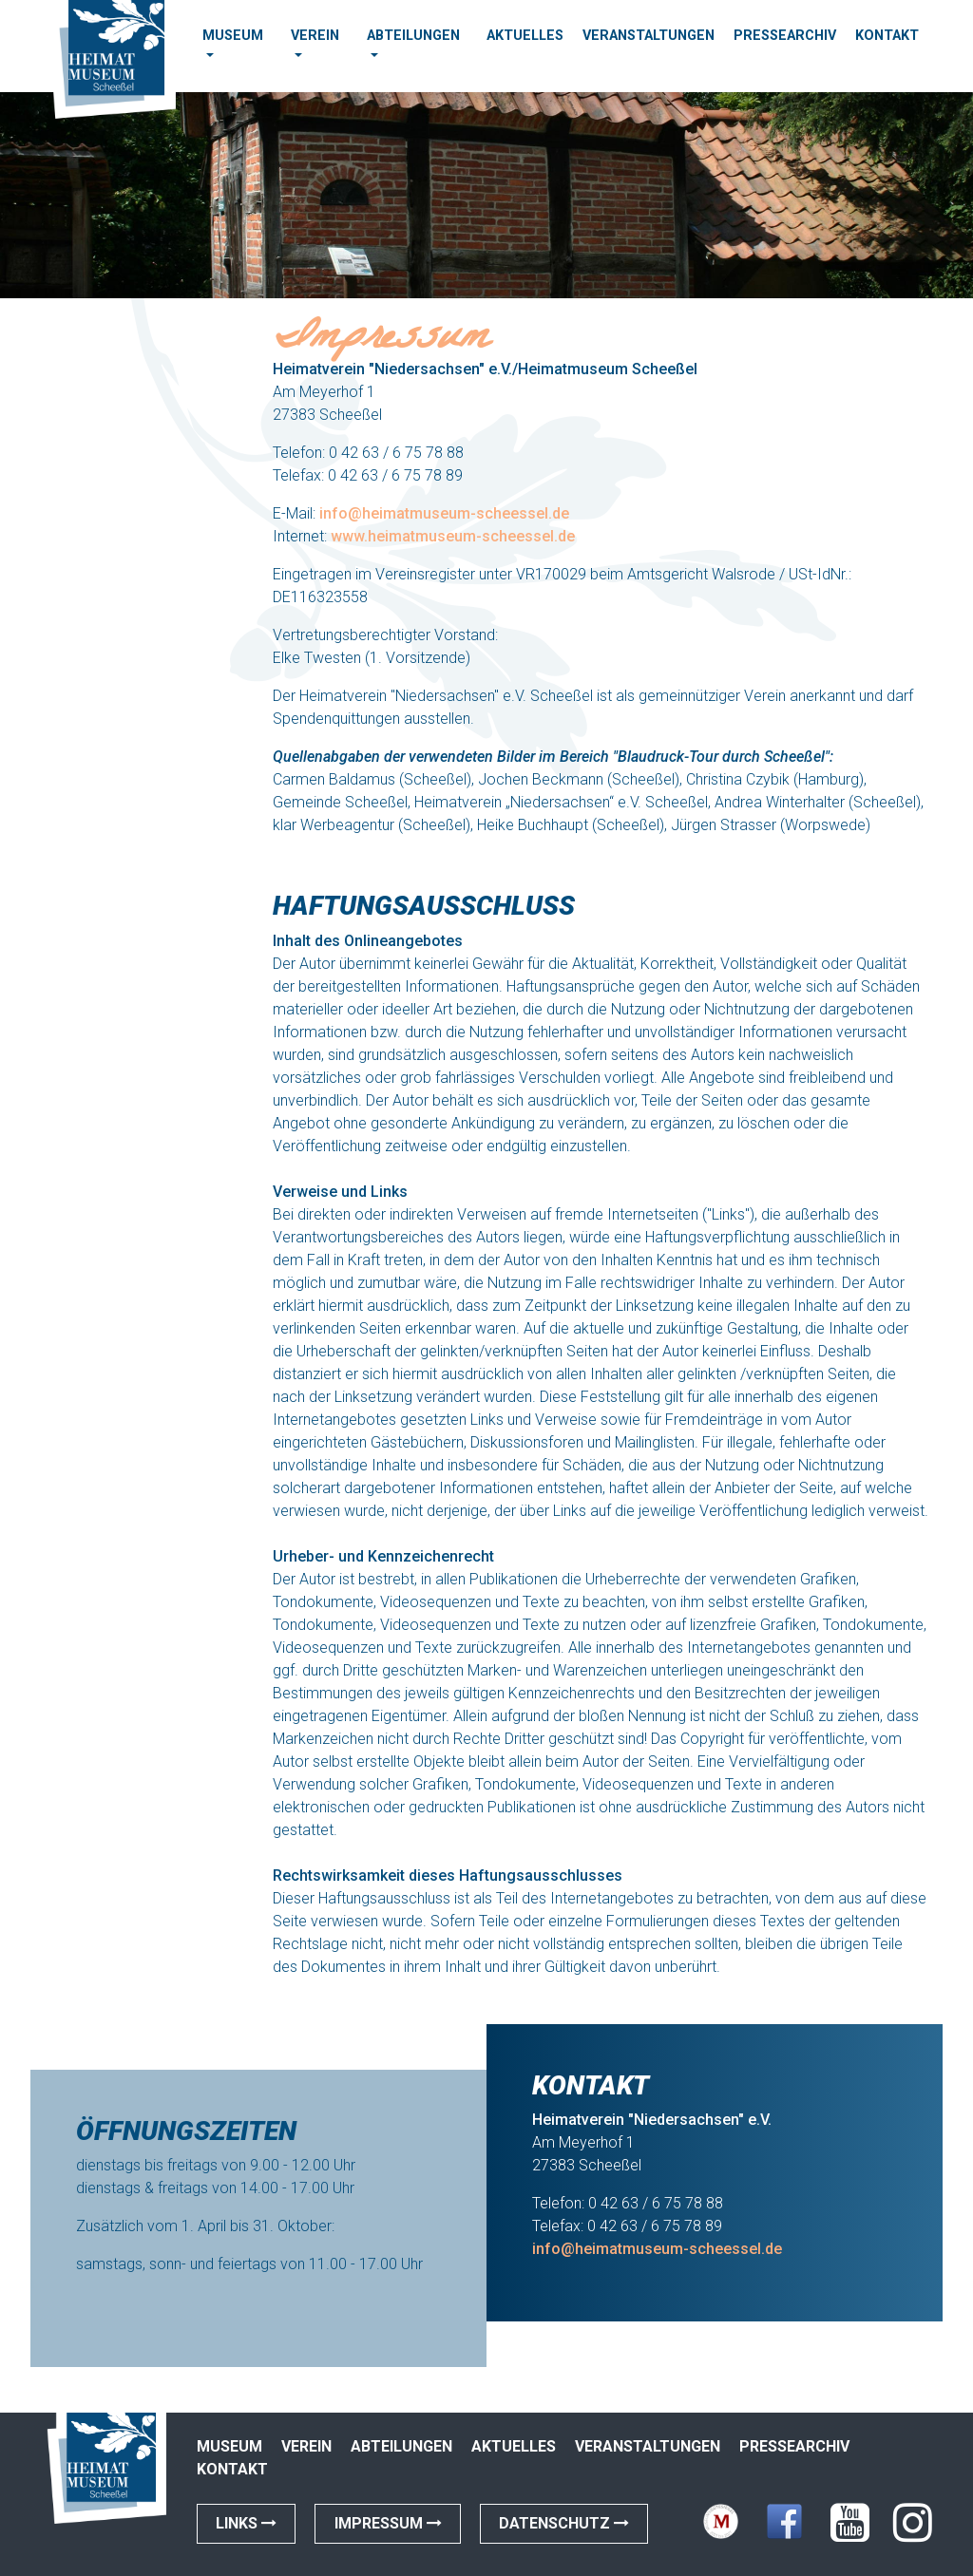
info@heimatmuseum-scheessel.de (444, 513)
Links (246, 2523)
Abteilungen (413, 36)
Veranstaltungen (648, 36)
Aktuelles (524, 36)
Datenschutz (564, 2523)
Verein (315, 36)
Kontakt (887, 36)
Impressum (388, 2523)
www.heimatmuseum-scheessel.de (453, 536)
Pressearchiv (785, 36)
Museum (232, 36)
